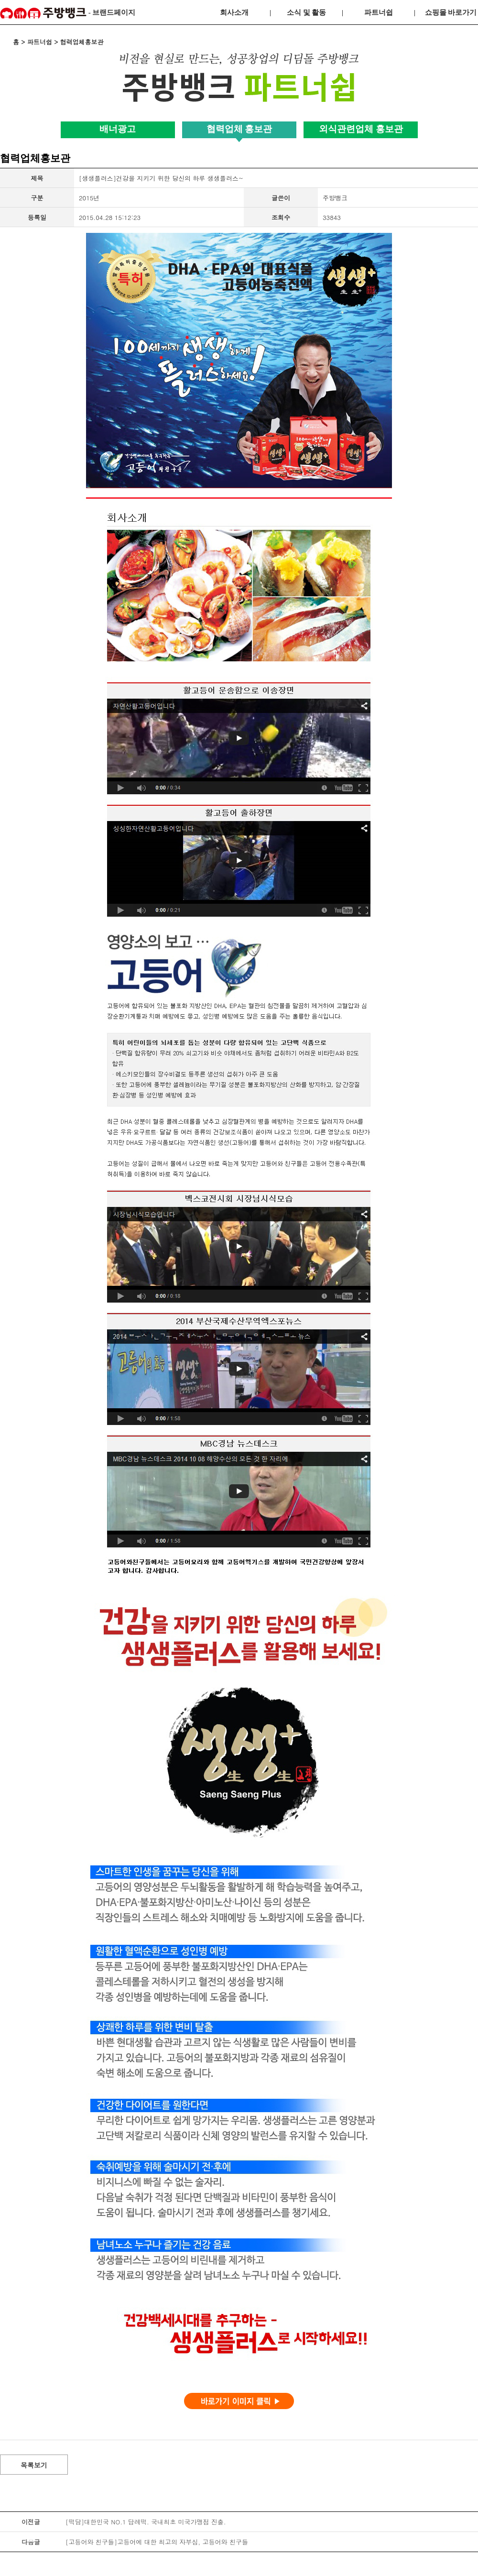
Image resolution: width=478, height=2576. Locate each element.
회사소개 (234, 12)
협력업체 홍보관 (239, 129)
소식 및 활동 (306, 12)
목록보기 (34, 2465)
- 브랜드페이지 (68, 13)
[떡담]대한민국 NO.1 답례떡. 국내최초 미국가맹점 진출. (145, 2521)
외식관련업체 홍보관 (361, 129)
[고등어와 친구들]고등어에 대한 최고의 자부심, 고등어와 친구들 (156, 2541)
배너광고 (117, 129)
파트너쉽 (378, 12)
